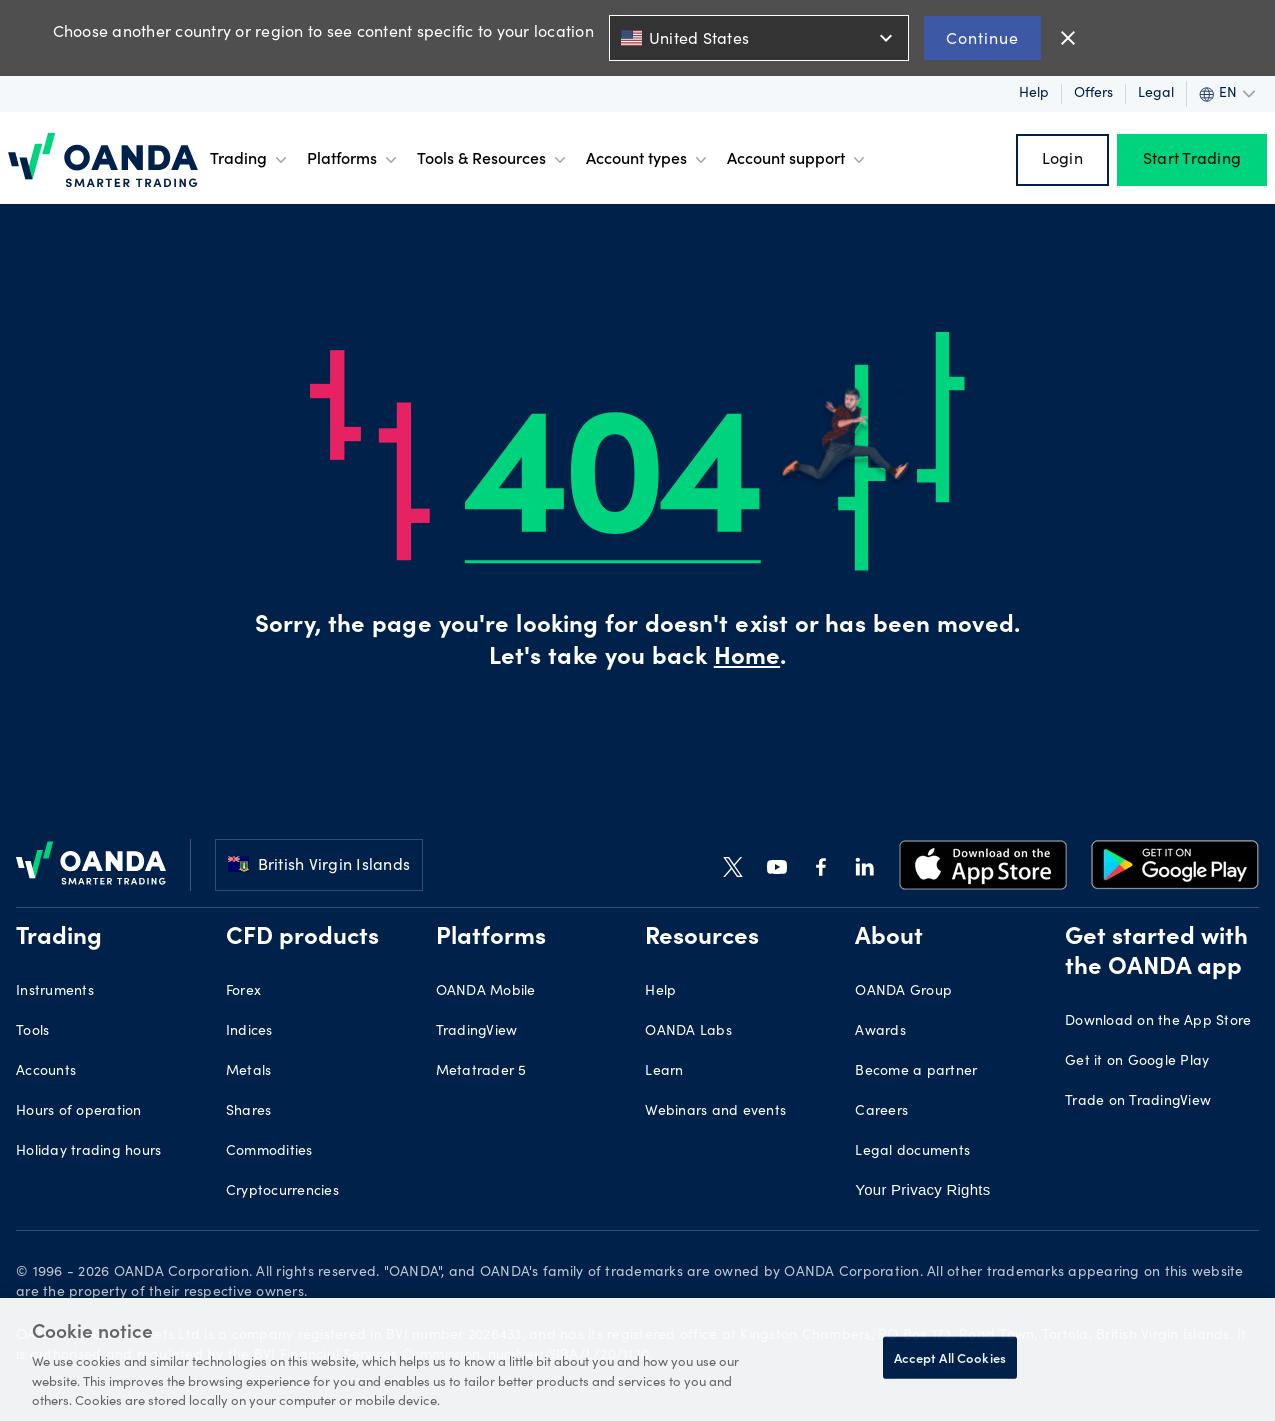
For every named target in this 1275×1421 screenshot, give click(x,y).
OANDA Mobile (486, 992)
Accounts (46, 1072)
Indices (249, 1032)
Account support (798, 160)
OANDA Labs (688, 1032)
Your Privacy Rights (921, 1190)
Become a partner (916, 1072)
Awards (880, 1032)
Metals (249, 1072)
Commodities (269, 1152)
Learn (664, 1072)
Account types (648, 160)
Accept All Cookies (950, 1357)
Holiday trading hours (88, 1152)
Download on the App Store (1158, 1022)
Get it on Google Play (1137, 1062)
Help (1034, 94)
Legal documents (912, 1152)
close (1068, 38)
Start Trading (1192, 160)
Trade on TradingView (1138, 1102)
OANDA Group (903, 992)
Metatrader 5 (481, 1072)
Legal (1156, 94)
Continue (982, 37)
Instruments (55, 992)
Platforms (354, 160)
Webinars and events (715, 1112)
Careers (881, 1112)
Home (747, 659)
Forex (243, 992)
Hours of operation (79, 1112)
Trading (250, 160)
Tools (32, 1032)
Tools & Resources (493, 160)
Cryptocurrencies (282, 1192)
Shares (249, 1112)
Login (1062, 160)
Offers (1093, 94)
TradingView (477, 1032)
